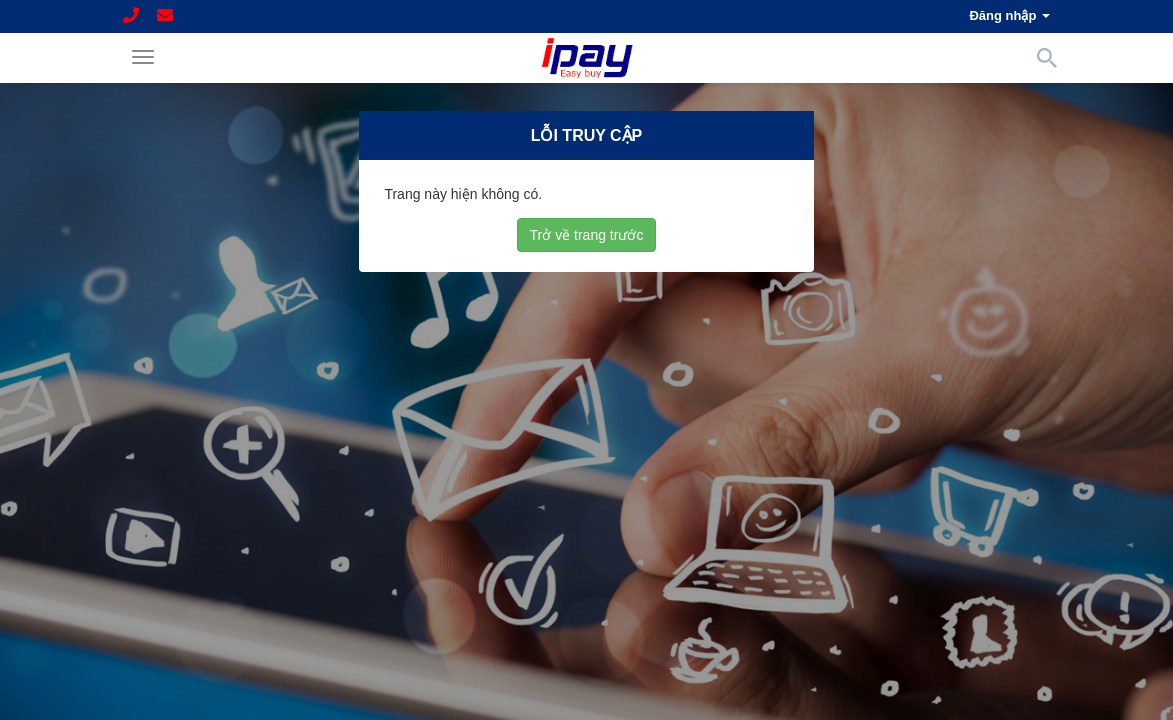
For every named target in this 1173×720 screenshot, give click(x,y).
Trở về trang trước (587, 234)
